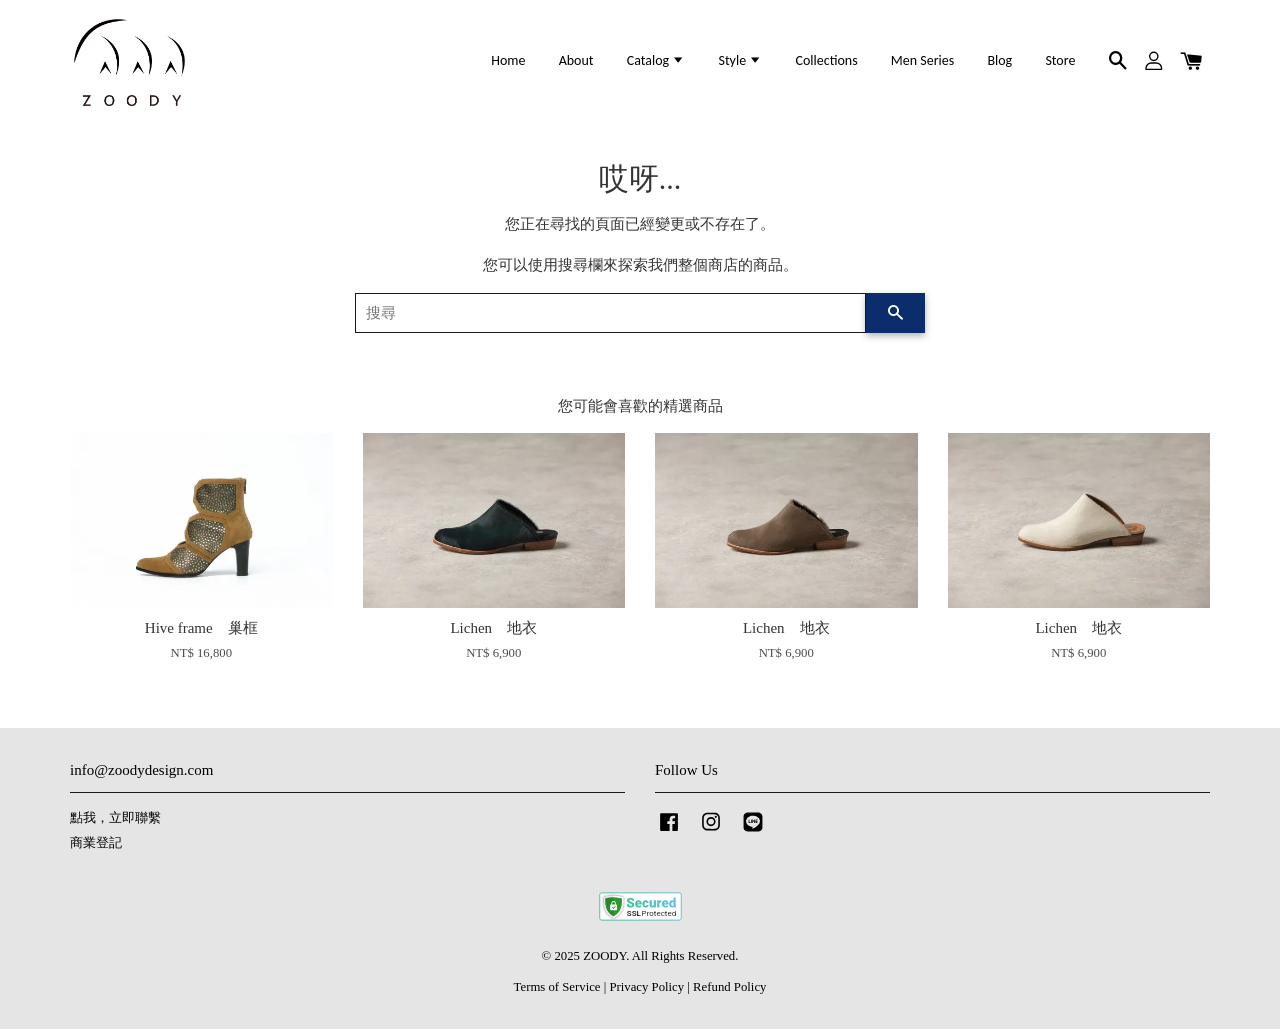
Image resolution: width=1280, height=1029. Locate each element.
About (576, 60)
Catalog (656, 60)
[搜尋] (610, 313)
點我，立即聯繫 (115, 818)
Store (1060, 60)
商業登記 (96, 843)
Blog (999, 60)
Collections (826, 60)
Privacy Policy (646, 987)
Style (740, 60)
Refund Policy (729, 987)
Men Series (922, 60)
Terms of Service (557, 987)
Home (508, 60)
